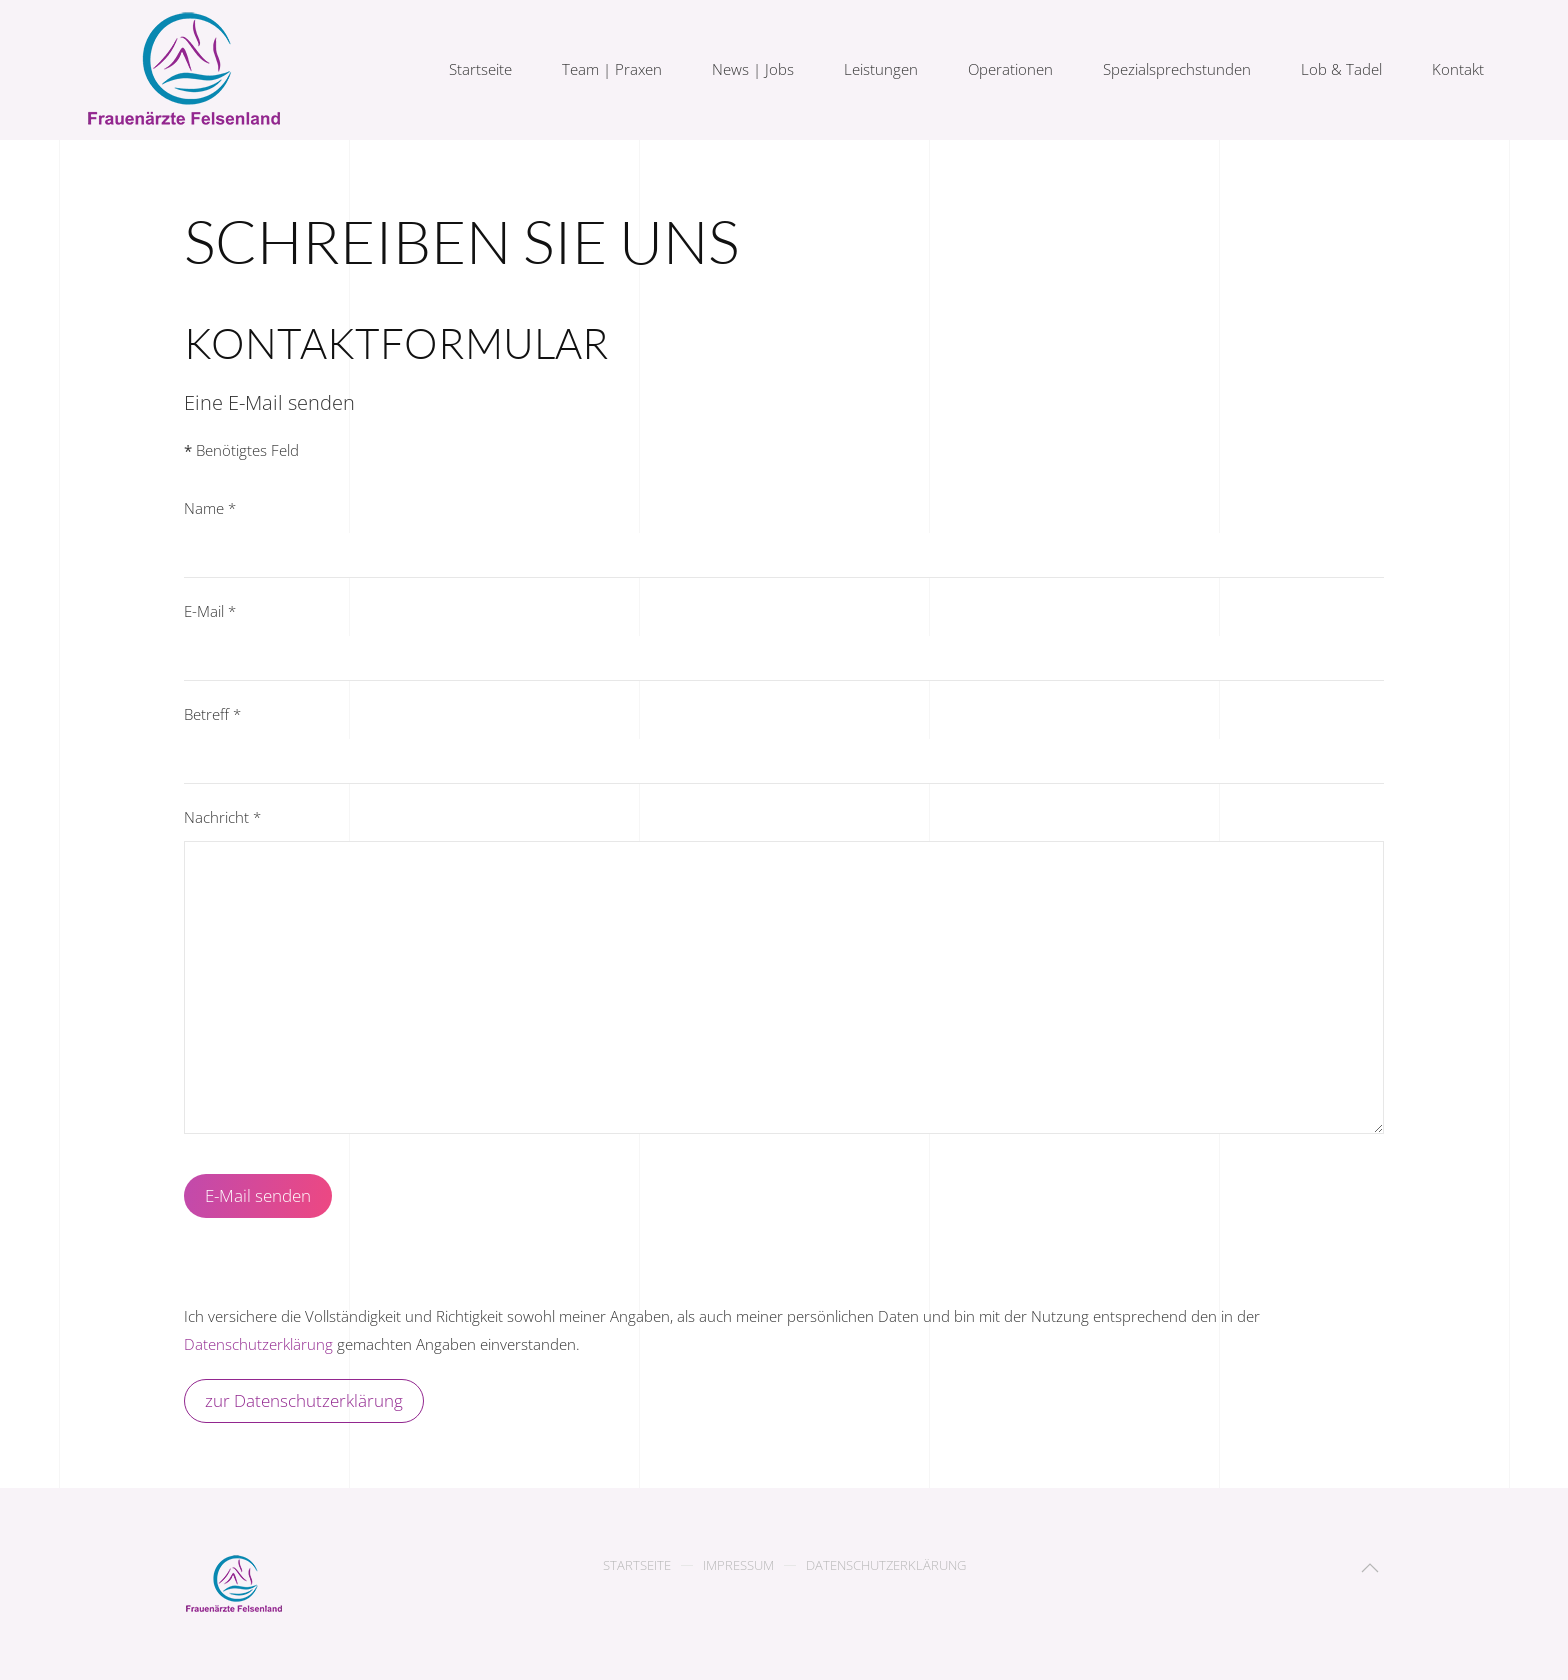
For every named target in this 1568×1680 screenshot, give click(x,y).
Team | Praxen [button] (612, 69)
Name (210, 508)
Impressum (738, 1567)
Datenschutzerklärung (258, 1344)
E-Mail (210, 611)
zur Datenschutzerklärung (304, 1400)
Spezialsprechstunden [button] (1177, 69)
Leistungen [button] (881, 69)
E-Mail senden (258, 1195)
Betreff (212, 714)
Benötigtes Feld (241, 450)
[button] (1370, 1568)
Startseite (480, 69)
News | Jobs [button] (753, 69)
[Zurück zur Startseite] (187, 70)
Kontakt (1458, 69)
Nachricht (222, 817)
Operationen (1010, 69)
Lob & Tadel (1341, 69)
